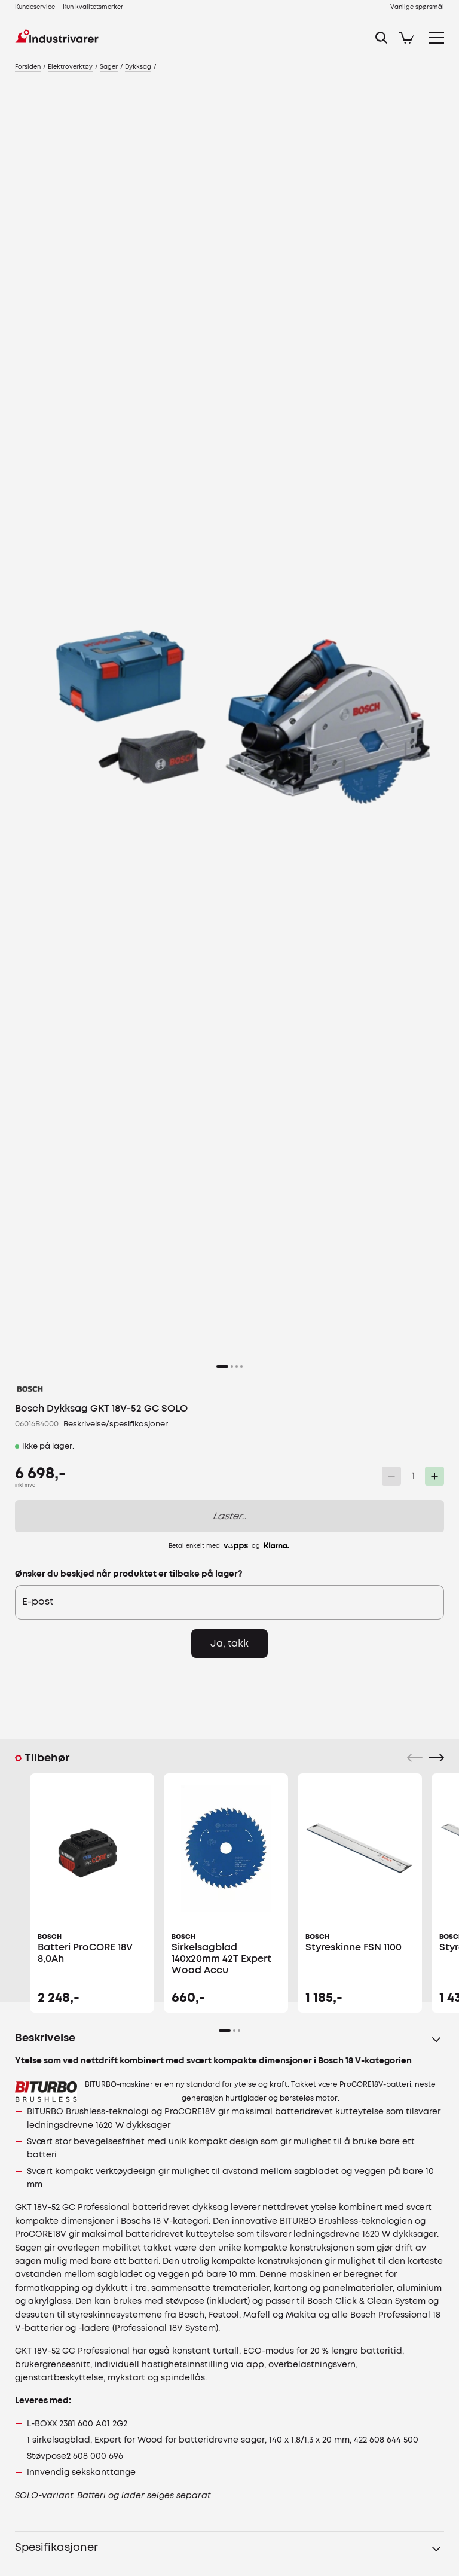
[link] (35, 7)
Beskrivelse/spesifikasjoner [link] (115, 1424)
